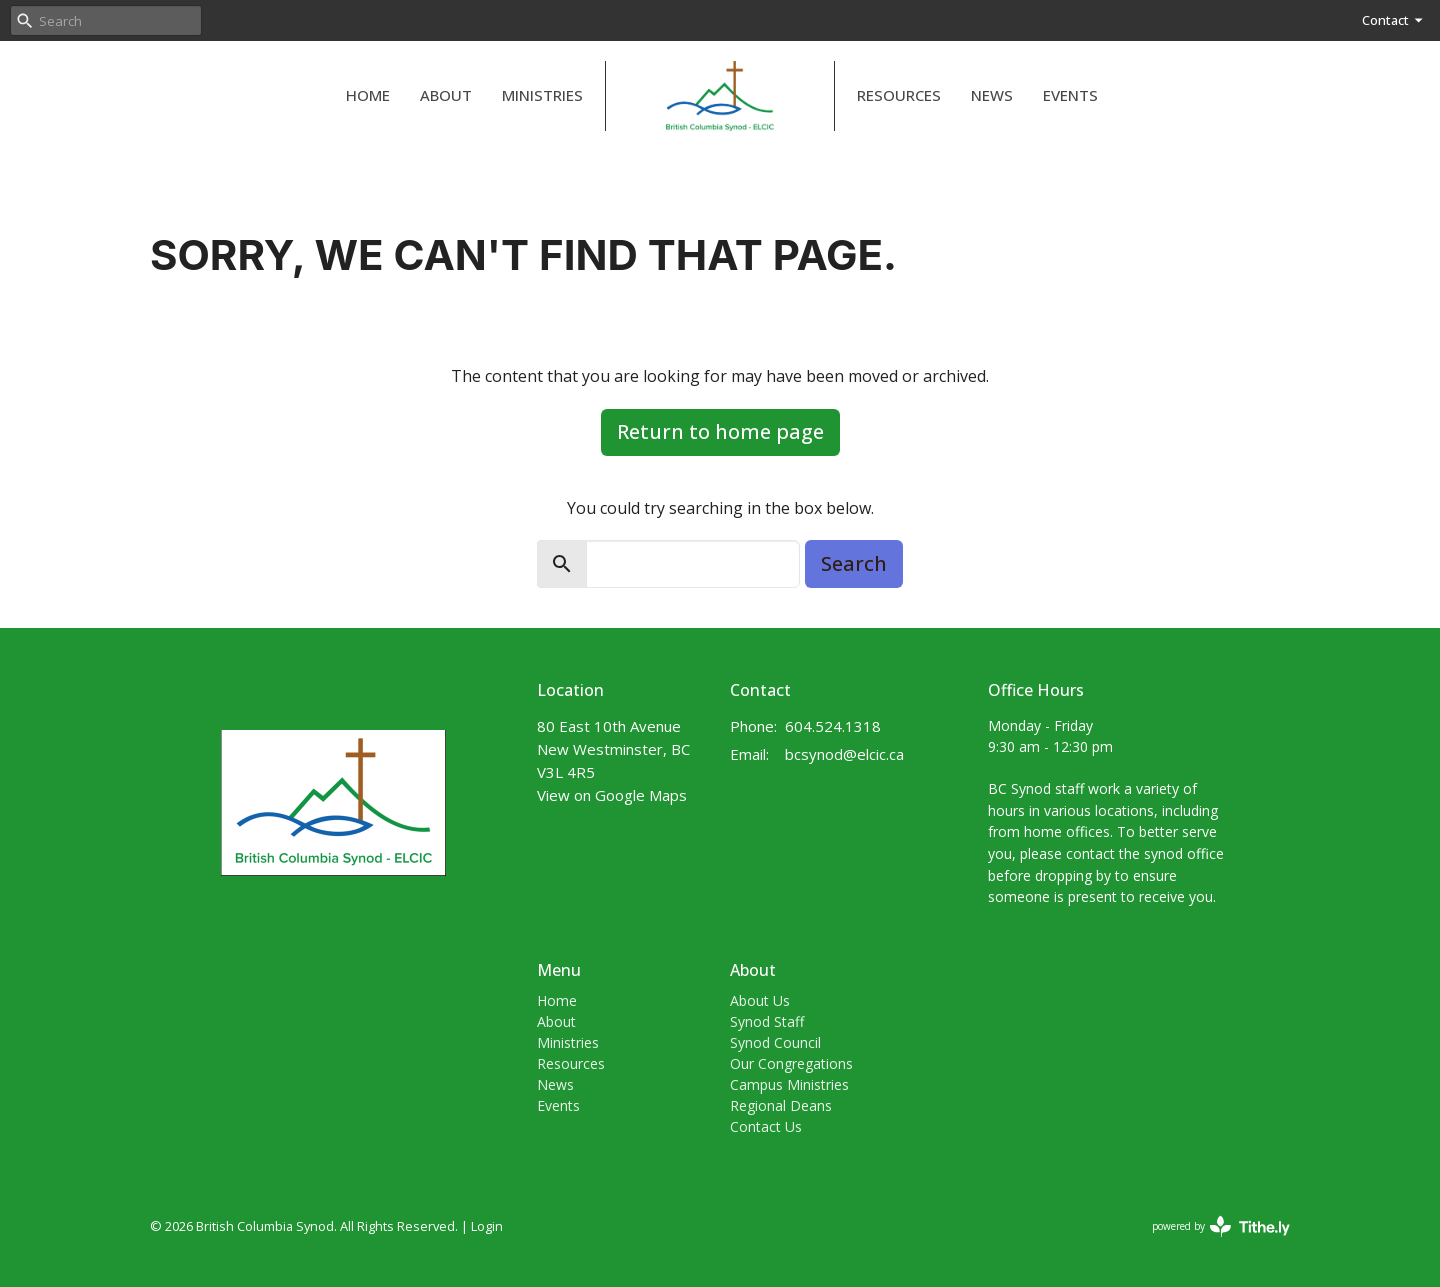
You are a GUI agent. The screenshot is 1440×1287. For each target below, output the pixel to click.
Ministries (542, 95)
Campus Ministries (789, 1084)
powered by (1221, 1226)
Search (854, 563)
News (992, 95)
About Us (760, 1000)
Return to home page (720, 431)
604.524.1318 (833, 726)
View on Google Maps (612, 795)
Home (368, 95)
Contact (1393, 20)
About (446, 95)
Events (1070, 95)
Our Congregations (791, 1063)
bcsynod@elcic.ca (844, 754)
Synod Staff (767, 1021)
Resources (899, 95)
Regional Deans (781, 1105)
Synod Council (775, 1042)
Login (487, 1226)
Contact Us (766, 1126)
